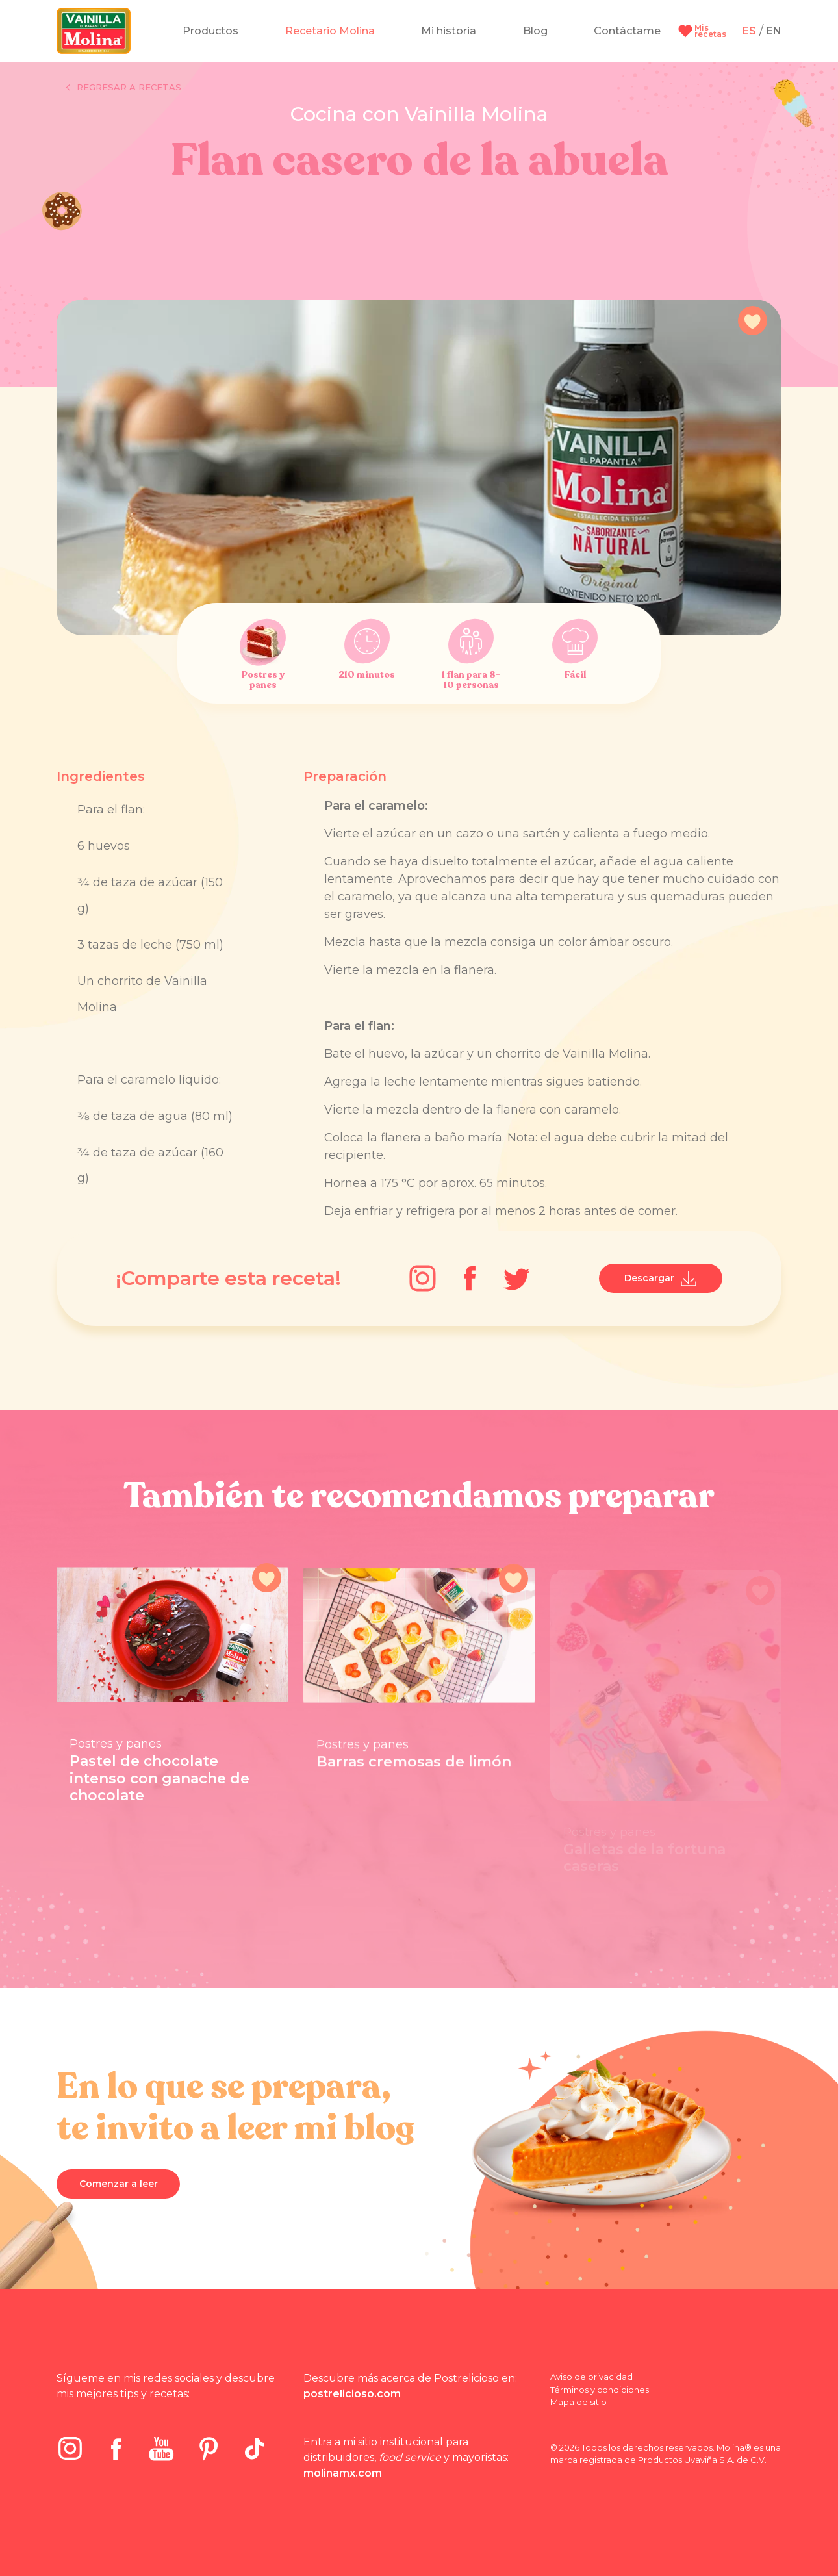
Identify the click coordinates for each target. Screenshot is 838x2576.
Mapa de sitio (578, 2402)
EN (774, 31)
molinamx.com (342, 2473)
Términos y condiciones (599, 2389)
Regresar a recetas (123, 87)
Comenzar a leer (118, 2183)
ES (749, 31)
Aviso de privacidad (591, 2376)
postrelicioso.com (352, 2394)
